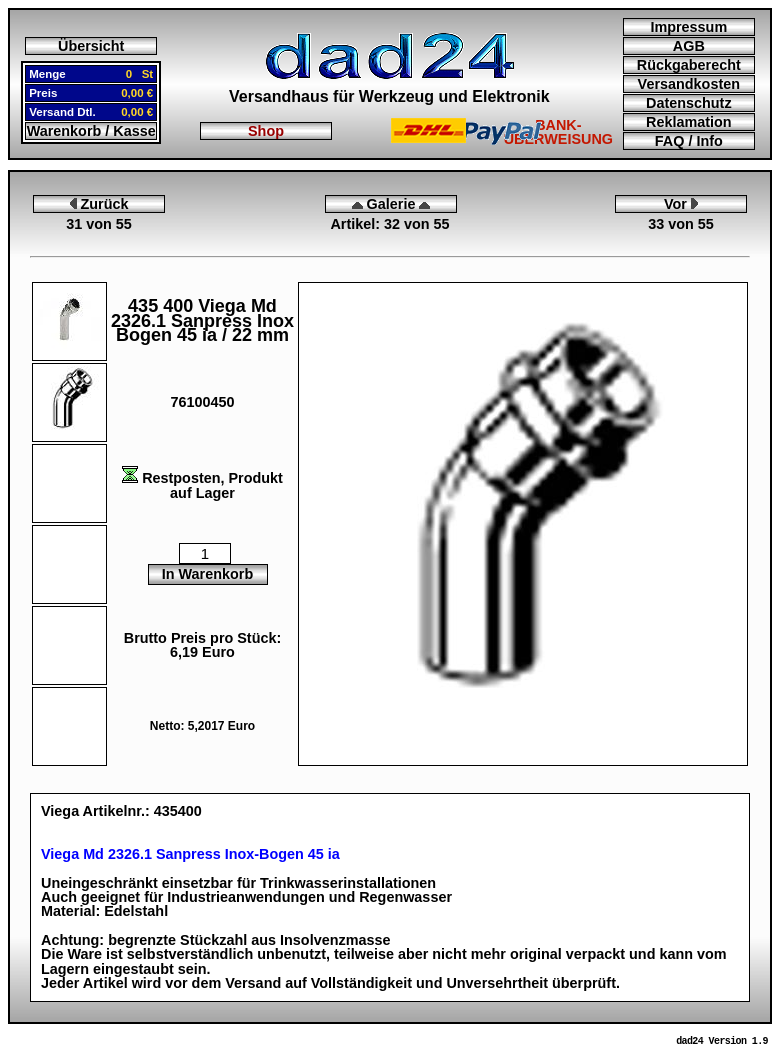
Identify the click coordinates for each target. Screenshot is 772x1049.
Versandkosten (689, 84)
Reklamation (689, 122)
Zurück (99, 204)
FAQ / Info (689, 141)
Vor (681, 204)
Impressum (688, 27)
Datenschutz (689, 103)
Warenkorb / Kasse (91, 131)
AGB (689, 46)
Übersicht (91, 46)
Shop (266, 131)
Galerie (391, 204)
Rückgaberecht (689, 65)
